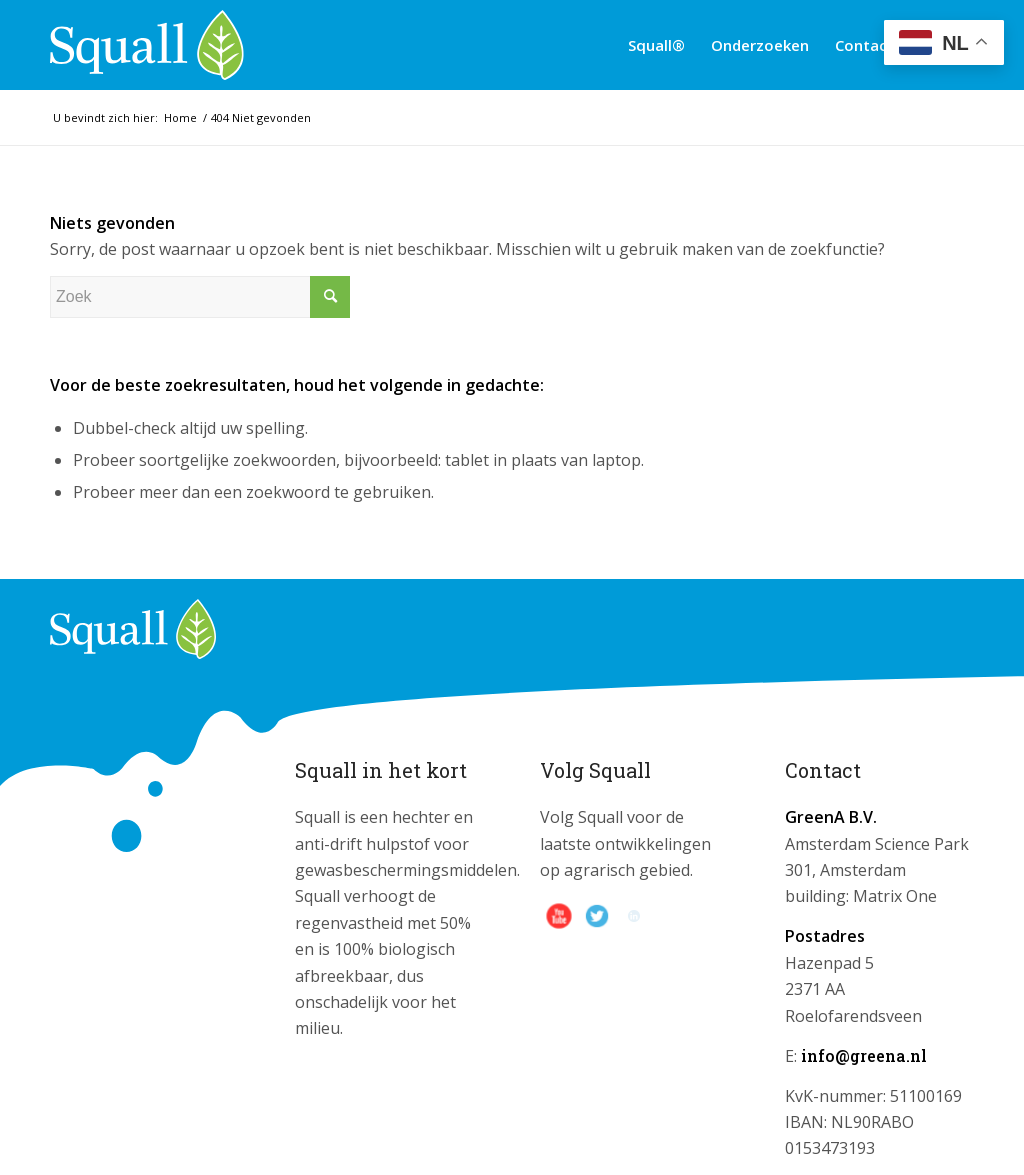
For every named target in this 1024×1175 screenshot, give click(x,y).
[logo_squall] (147, 45)
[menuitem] (656, 45)
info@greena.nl (864, 1055)
